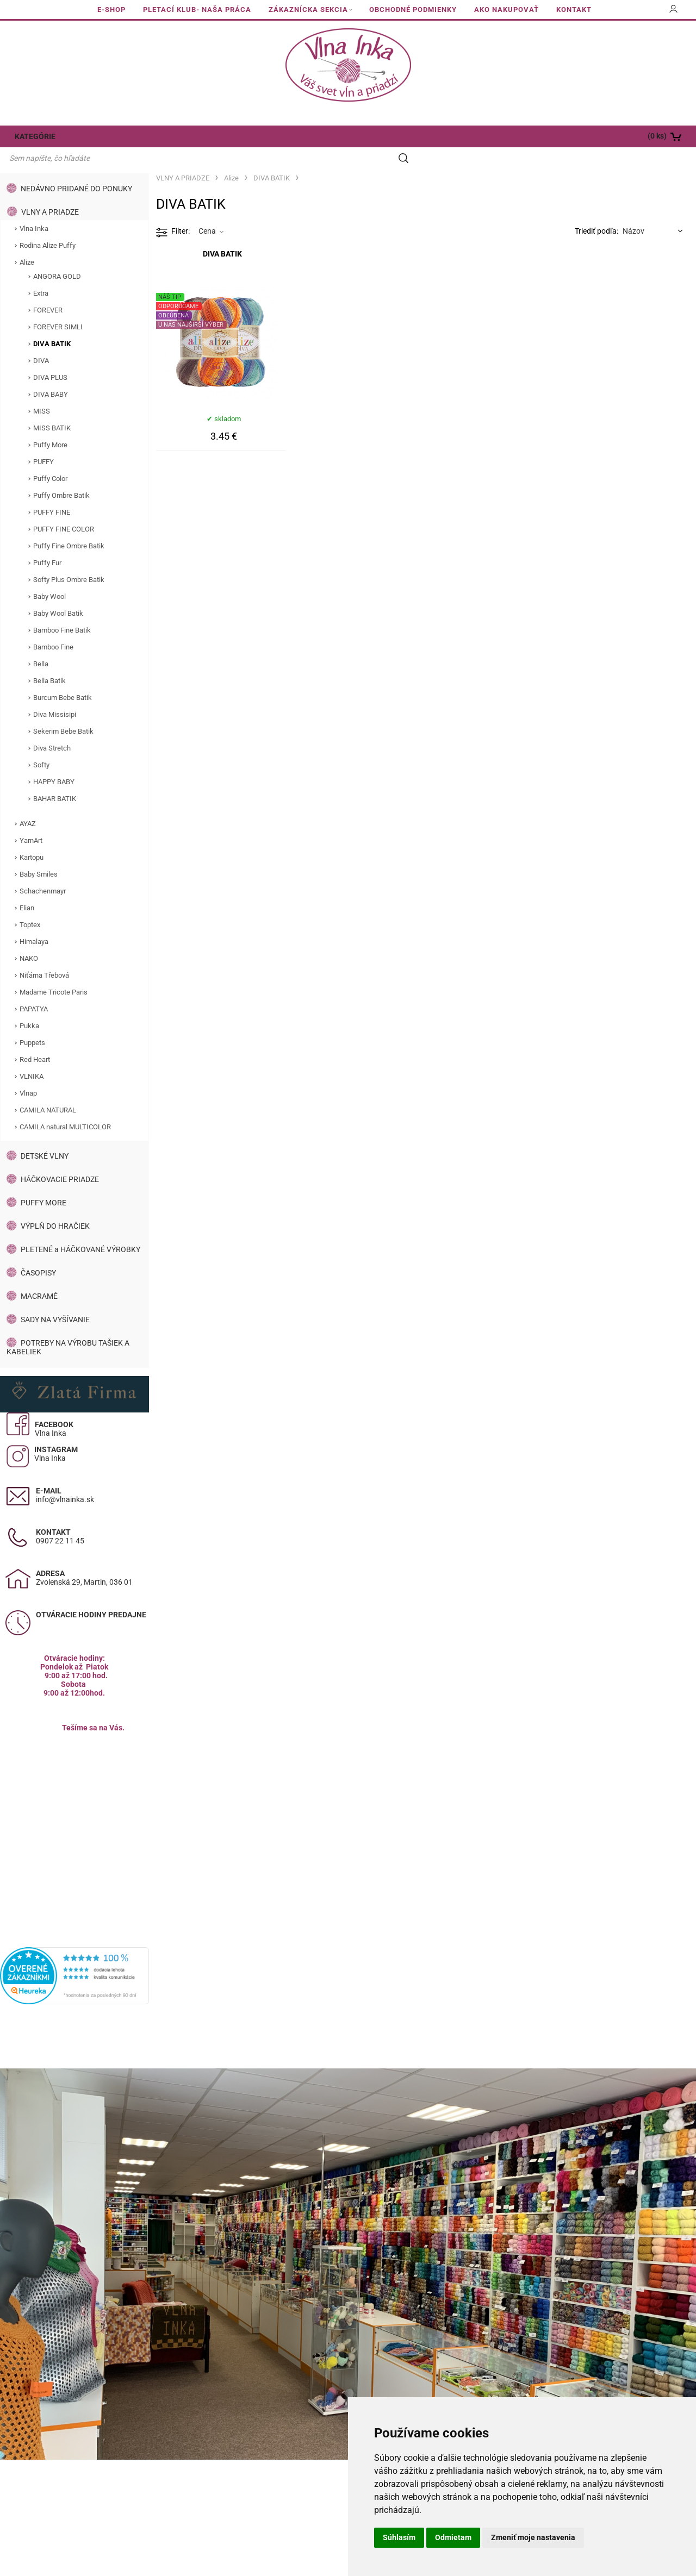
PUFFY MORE (43, 1182)
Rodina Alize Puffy (48, 225)
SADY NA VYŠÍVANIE (55, 1299)
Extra (40, 272)
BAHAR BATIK (54, 778)
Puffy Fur (47, 542)
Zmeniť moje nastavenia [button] (533, 2537)
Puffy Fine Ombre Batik (68, 525)
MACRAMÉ (39, 1275)
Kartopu (32, 837)
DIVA (41, 340)
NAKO (29, 938)
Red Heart (35, 1039)
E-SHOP (111, 9)
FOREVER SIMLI (58, 306)
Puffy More (50, 424)
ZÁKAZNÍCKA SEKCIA (308, 9)
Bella (40, 643)
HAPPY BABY (53, 761)
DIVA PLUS (50, 357)
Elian (27, 887)
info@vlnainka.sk (65, 1478)
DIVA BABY (50, 374)
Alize (27, 241)
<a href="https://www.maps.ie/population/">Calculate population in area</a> (74, 1806)
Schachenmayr (43, 870)
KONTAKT (574, 9)
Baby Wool (49, 576)
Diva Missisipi (54, 694)
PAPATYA (34, 988)
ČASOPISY (38, 1252)
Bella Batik (49, 660)
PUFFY (43, 441)
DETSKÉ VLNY (45, 1135)
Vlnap (28, 1072)
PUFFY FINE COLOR (63, 508)
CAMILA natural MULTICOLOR (65, 1106)
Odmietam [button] (453, 2537)
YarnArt (31, 820)
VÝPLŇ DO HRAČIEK (55, 1205)
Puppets (32, 1022)
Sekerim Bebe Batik (63, 710)
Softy (41, 744)
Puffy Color (50, 458)
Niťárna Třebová (44, 955)
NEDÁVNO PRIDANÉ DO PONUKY (76, 168)
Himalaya (34, 921)
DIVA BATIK (52, 323)
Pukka (29, 1005)
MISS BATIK (52, 407)
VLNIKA (32, 1056)
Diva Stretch (52, 727)
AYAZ (28, 803)
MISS (41, 390)
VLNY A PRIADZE (50, 191)
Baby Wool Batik (58, 593)
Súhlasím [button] (399, 2537)
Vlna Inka (34, 208)
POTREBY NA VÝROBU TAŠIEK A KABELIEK (68, 1326)
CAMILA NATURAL (48, 1089)
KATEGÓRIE (34, 136)
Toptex (30, 904)
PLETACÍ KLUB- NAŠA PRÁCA (197, 9)
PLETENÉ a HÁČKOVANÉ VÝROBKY (80, 1228)
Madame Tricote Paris (54, 971)
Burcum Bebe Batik (62, 677)
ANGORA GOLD (57, 256)
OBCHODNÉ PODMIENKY (413, 9)
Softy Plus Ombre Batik (68, 559)
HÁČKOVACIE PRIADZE (60, 1158)
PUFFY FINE (51, 491)
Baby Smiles (39, 853)
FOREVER (48, 289)
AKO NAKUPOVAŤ (506, 9)
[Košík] (626, 136)
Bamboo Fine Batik (62, 609)
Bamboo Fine (53, 626)
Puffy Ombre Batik (61, 475)
